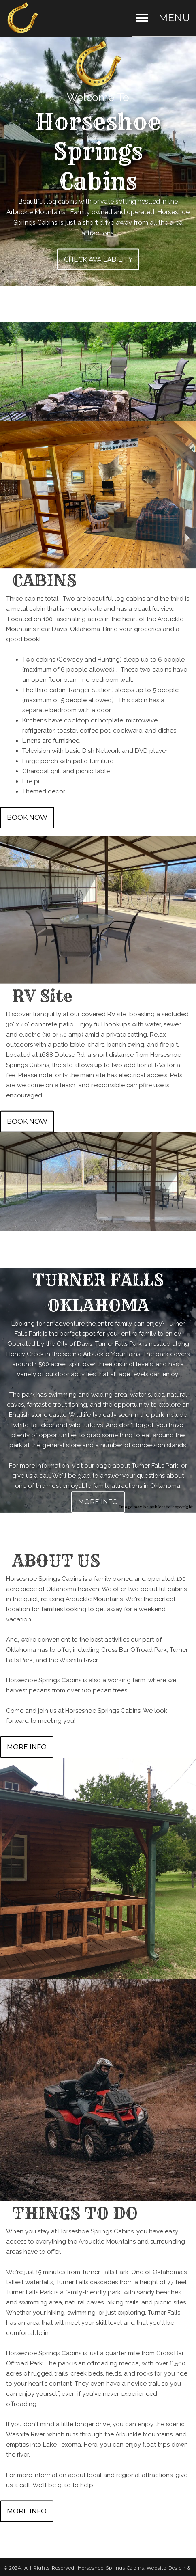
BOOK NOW (27, 817)
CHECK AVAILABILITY (98, 259)
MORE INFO (98, 1502)
